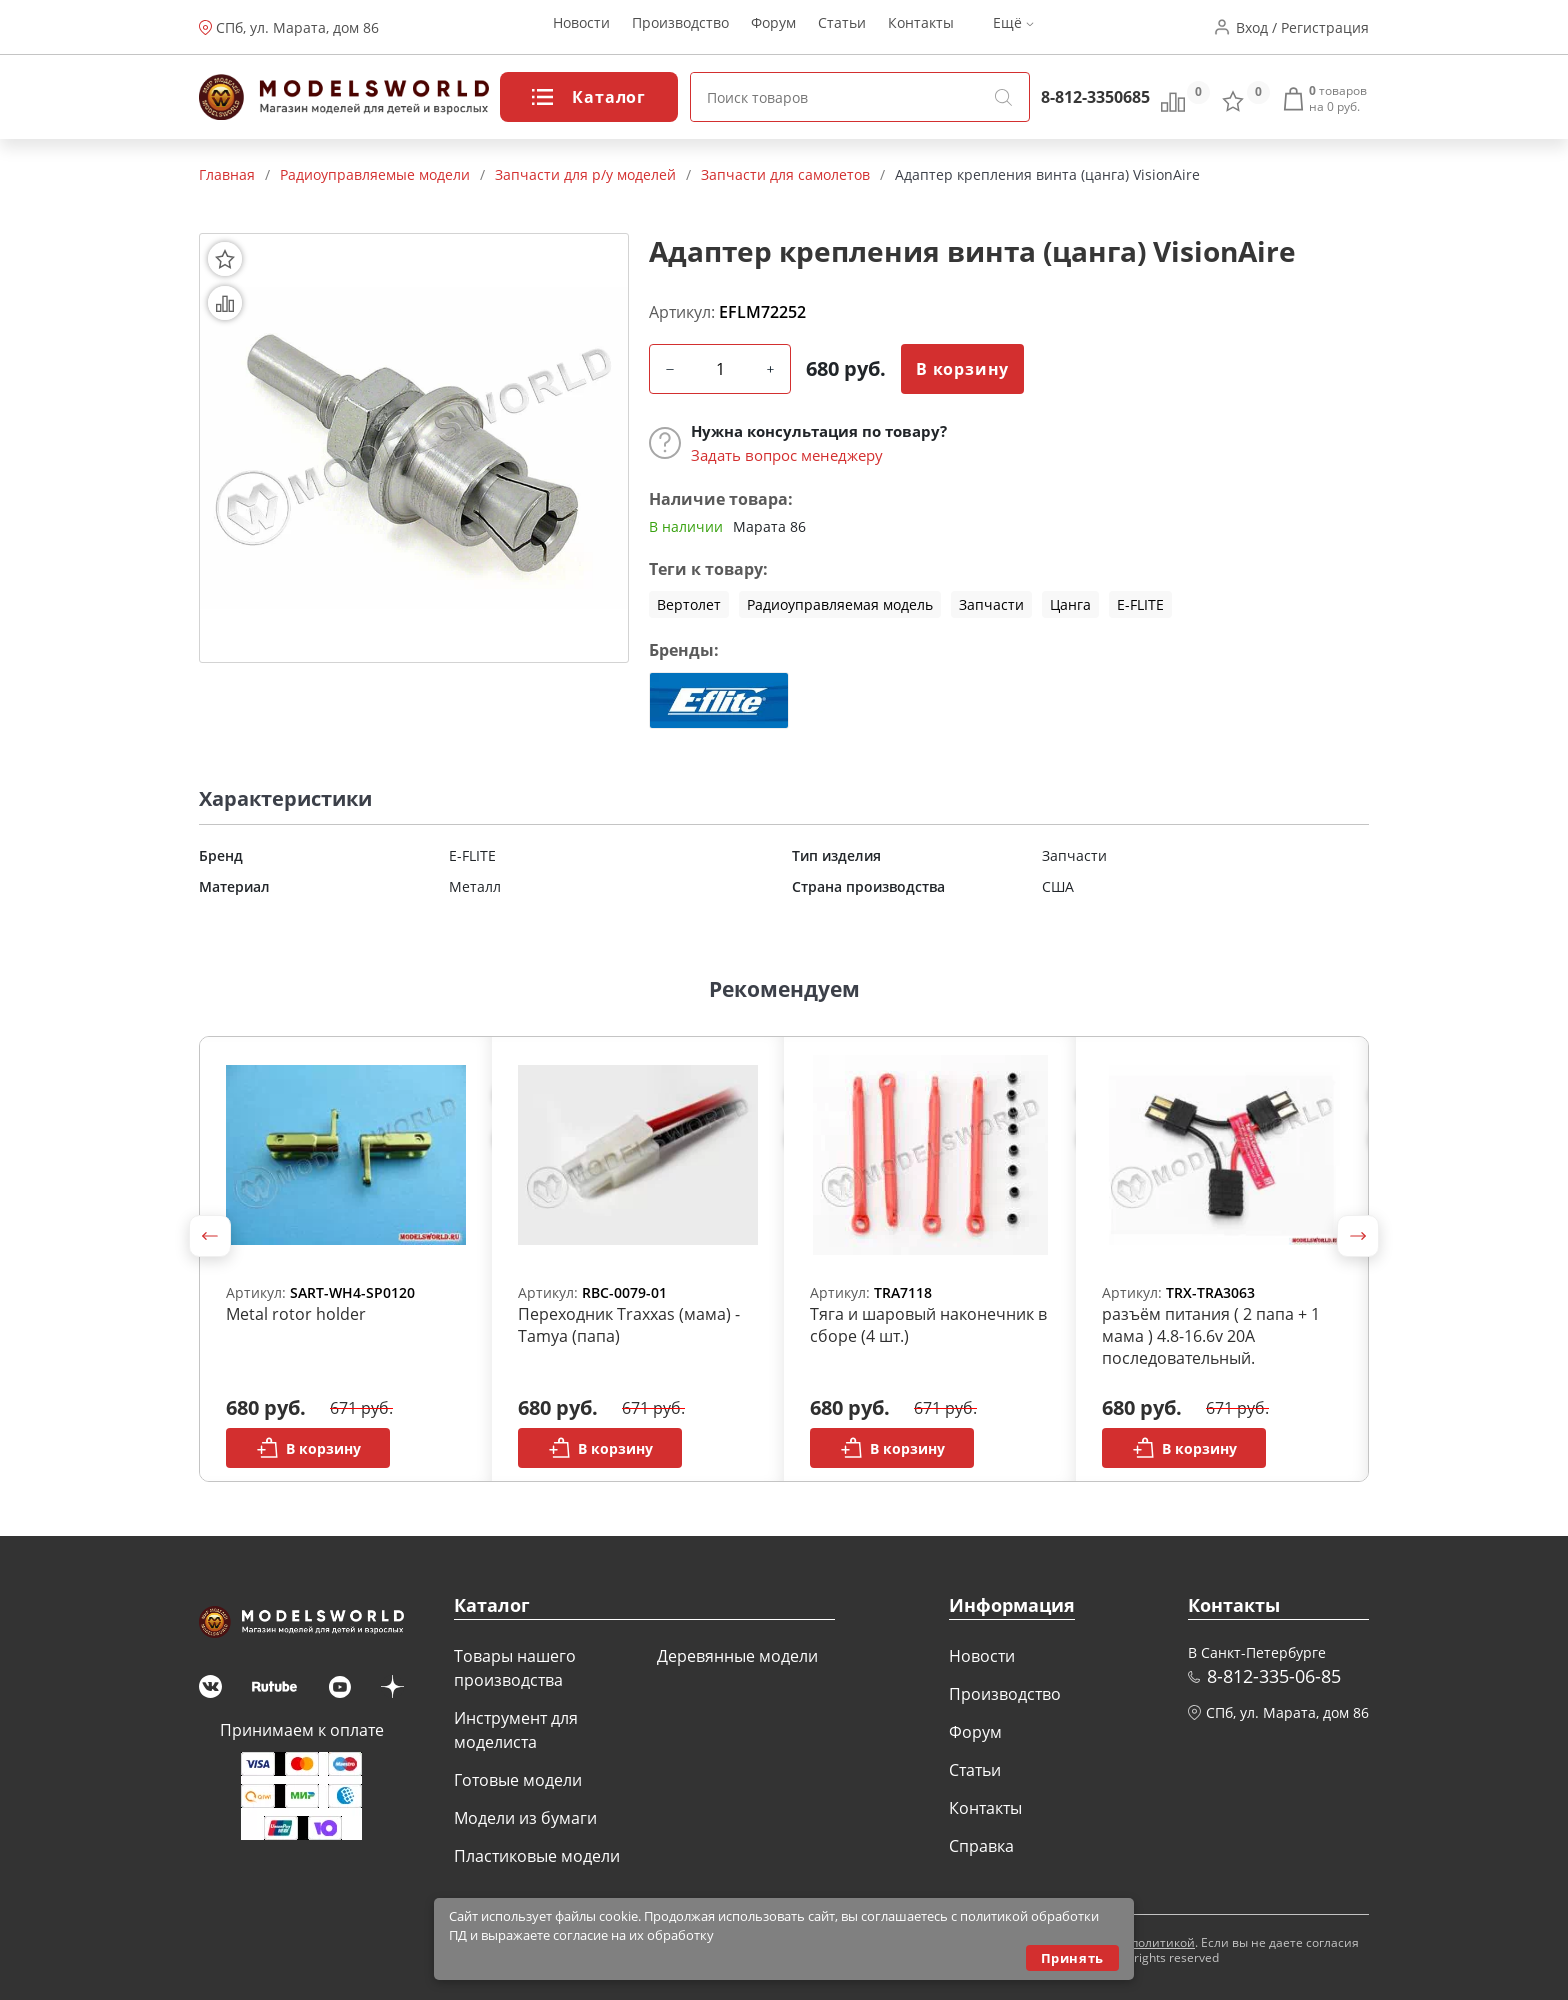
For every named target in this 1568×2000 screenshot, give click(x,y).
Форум (773, 27)
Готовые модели (518, 1780)
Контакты (921, 27)
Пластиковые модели (537, 1856)
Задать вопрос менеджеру (787, 455)
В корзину (962, 369)
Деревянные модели (737, 1656)
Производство (680, 27)
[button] (210, 1236)
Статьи (842, 27)
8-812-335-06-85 (1274, 1676)
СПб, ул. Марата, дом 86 (297, 27)
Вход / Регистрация (1302, 27)
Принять (1072, 1958)
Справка (981, 1846)
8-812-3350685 (1095, 97)
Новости (581, 27)
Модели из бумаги (525, 1818)
